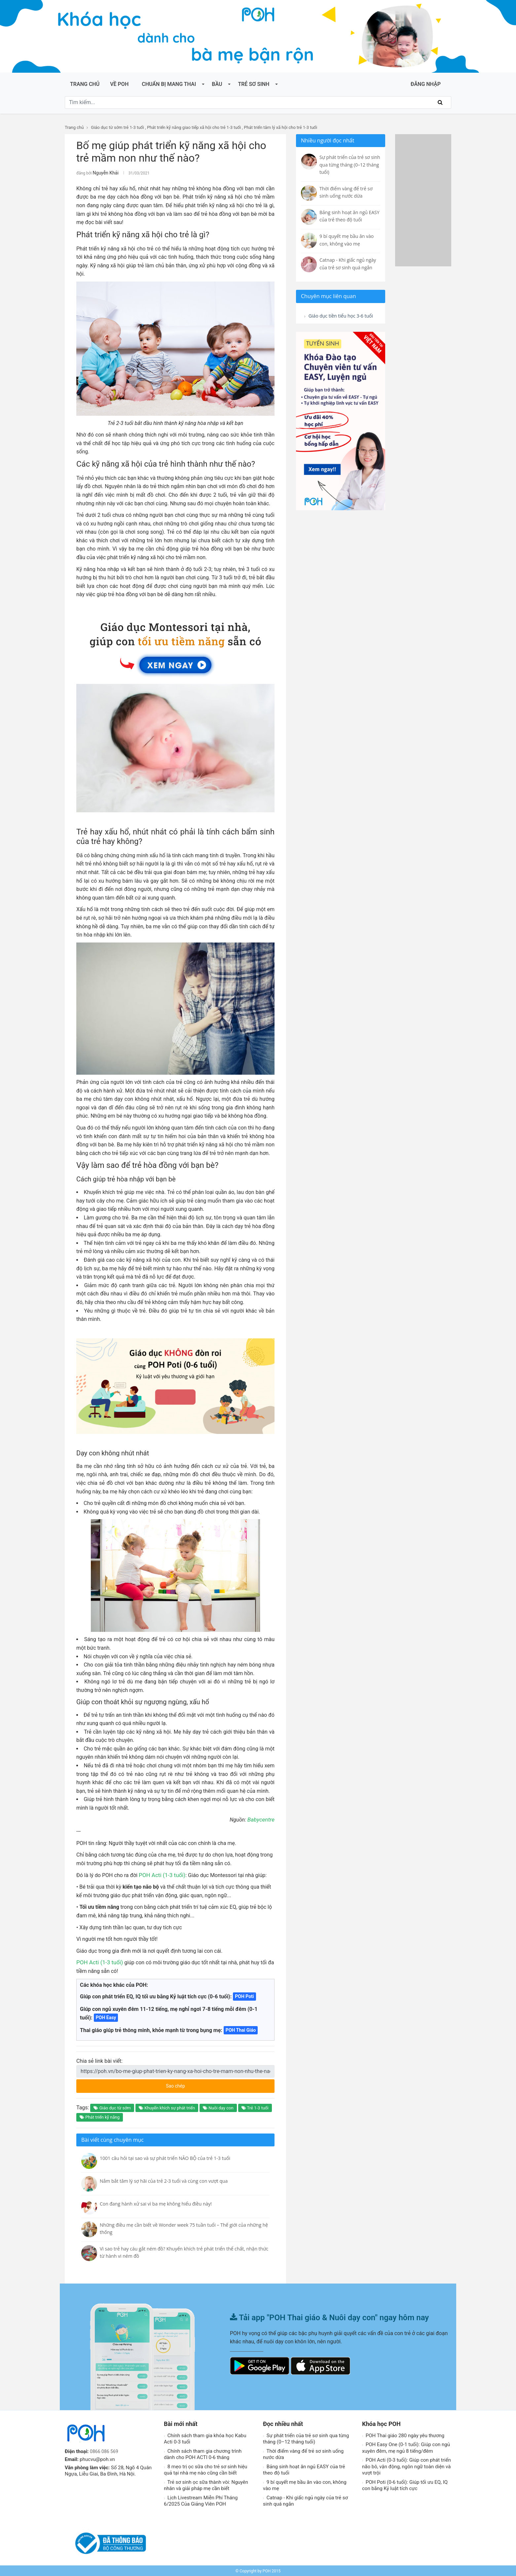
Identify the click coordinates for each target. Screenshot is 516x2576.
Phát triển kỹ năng (100, 2116)
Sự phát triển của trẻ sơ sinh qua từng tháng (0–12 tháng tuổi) (306, 2438)
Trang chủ (84, 84)
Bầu (217, 84)
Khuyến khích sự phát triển (167, 2106)
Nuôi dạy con (218, 2106)
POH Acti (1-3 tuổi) (161, 1874)
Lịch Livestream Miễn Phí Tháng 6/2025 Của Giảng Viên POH (201, 2500)
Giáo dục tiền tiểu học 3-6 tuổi (337, 320)
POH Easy (106, 2016)
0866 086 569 (105, 2450)
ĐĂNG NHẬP (426, 84)
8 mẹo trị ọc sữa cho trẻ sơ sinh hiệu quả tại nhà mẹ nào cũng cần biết (205, 2469)
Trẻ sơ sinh (253, 84)
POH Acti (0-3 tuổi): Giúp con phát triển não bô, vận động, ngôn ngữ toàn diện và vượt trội (406, 2465)
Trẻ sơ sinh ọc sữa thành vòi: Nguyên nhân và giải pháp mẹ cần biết (206, 2484)
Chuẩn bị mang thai (169, 84)
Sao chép (200, 2083)
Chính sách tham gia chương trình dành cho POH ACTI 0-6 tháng (202, 2453)
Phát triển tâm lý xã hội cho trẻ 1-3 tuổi (280, 127)
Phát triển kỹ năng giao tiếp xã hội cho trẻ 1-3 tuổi (194, 127)
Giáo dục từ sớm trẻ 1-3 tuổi (117, 127)
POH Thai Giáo (241, 2029)
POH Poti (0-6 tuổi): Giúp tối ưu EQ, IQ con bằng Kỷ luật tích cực (405, 2484)
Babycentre (262, 1819)
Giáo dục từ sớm (112, 2106)
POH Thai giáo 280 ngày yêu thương (403, 2435)
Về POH (119, 84)
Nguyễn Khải (104, 172)
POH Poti (244, 1995)
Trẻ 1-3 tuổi (255, 2106)
